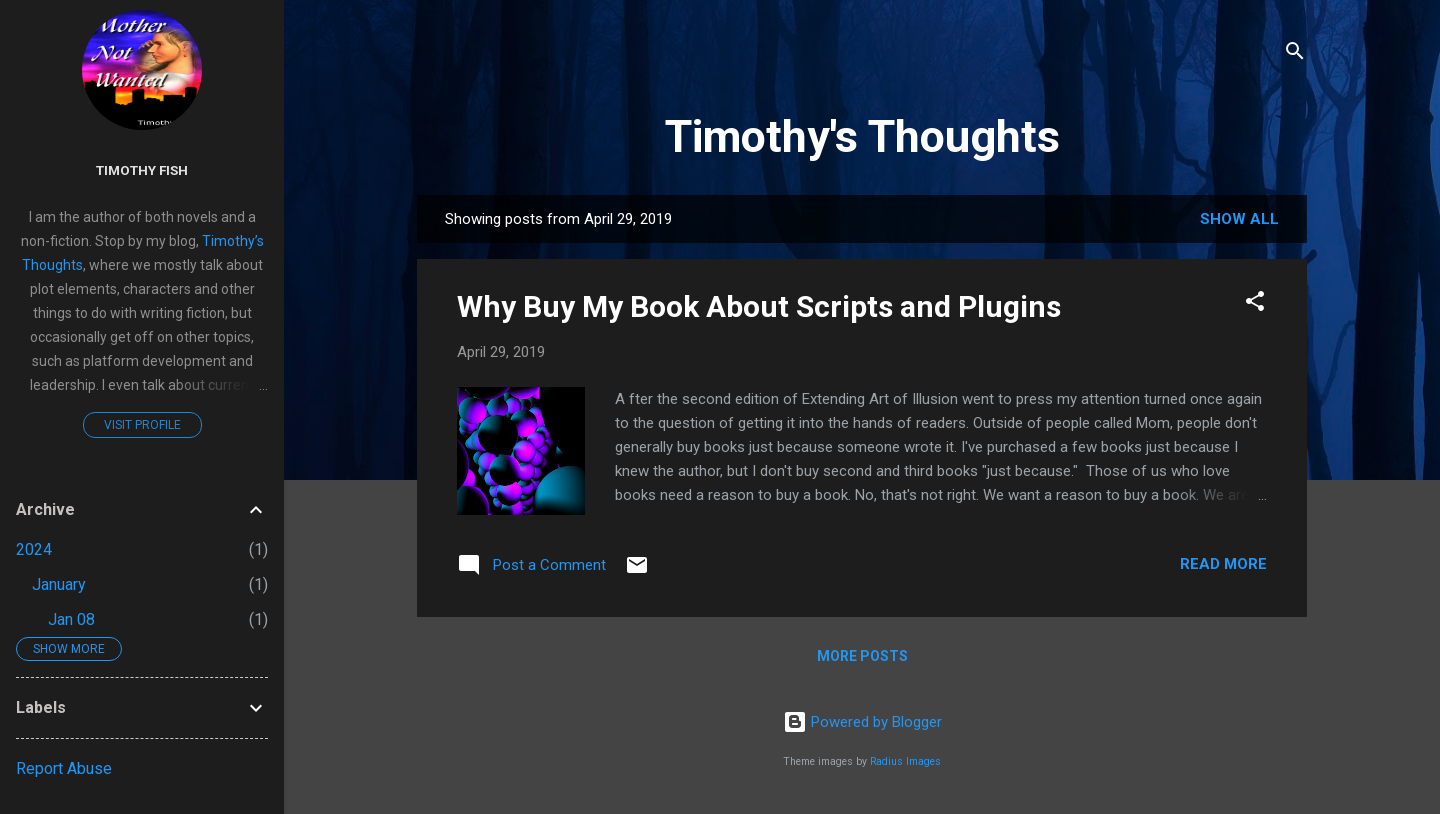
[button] (1255, 304)
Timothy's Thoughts (862, 136)
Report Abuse (64, 768)
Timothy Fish (142, 170)
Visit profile (142, 425)
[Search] (1295, 54)
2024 (34, 549)
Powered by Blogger (862, 722)
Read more (1223, 564)
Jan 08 (71, 619)
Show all (1239, 219)
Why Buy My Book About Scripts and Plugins (759, 306)
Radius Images (905, 761)
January (59, 584)
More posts (862, 656)
